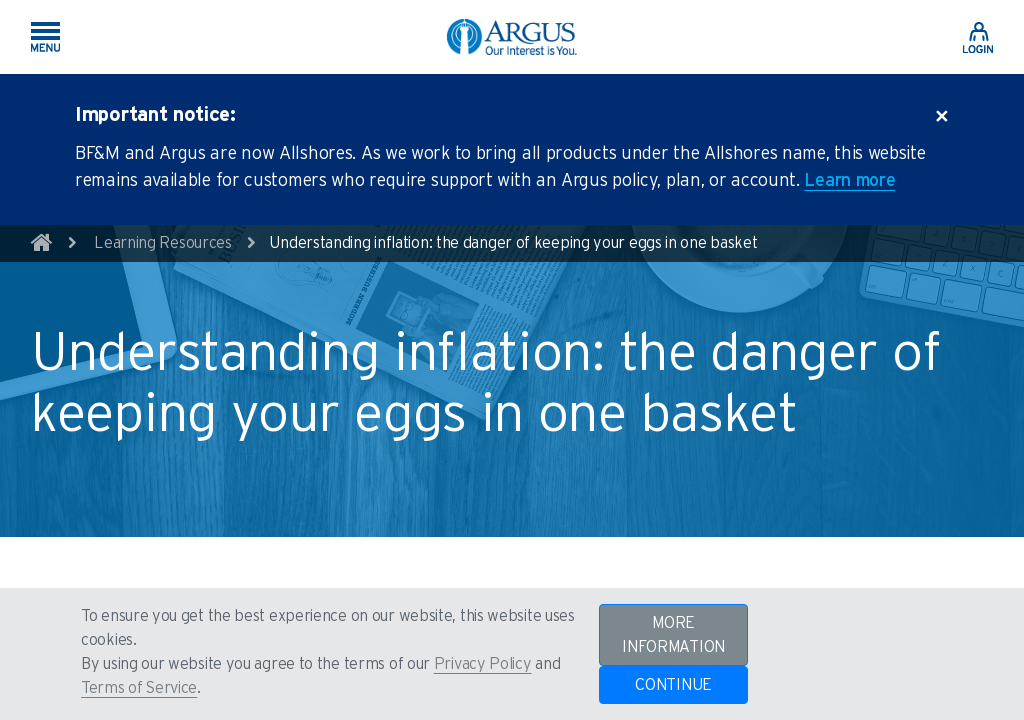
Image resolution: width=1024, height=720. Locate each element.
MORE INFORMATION (673, 635)
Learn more (849, 181)
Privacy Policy (483, 664)
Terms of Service (139, 688)
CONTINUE (673, 685)
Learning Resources (163, 243)
